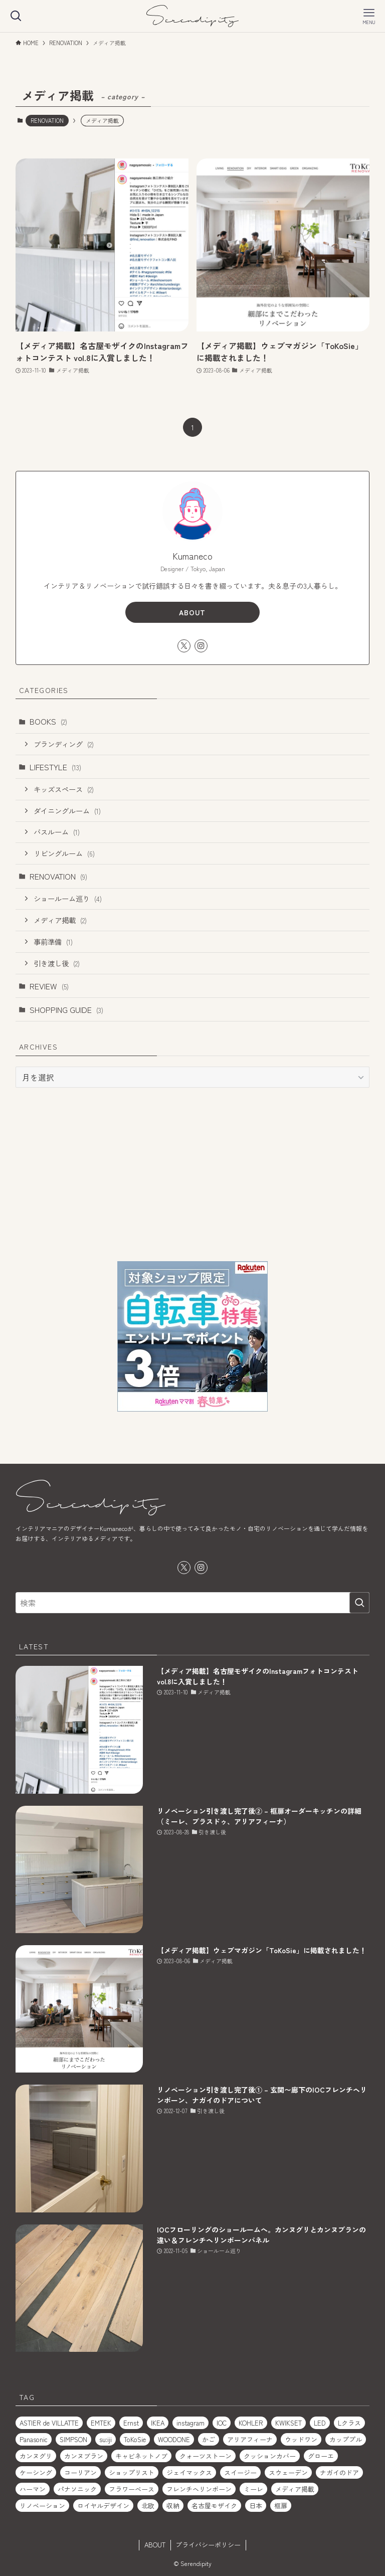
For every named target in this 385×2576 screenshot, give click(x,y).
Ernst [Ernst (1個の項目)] (131, 2423)
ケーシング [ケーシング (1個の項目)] (36, 2472)
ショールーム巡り (68, 898)
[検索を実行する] (359, 1602)
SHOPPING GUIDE (66, 1009)
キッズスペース (64, 789)
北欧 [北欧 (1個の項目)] (147, 2505)
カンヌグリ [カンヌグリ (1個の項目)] (36, 2456)
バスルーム (57, 831)
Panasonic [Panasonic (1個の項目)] (34, 2439)
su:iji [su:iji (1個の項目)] (105, 2439)
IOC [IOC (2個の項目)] (222, 2423)
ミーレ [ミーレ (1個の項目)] (253, 2489)
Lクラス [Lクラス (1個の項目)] (349, 2423)
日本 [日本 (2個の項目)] (255, 2505)
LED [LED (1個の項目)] (320, 2423)
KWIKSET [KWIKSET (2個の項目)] (288, 2423)
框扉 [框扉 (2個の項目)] (280, 2505)
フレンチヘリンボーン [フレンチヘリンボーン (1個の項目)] (199, 2489)
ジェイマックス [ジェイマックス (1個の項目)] (189, 2472)
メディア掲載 (60, 920)
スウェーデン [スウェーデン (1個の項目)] (288, 2472)
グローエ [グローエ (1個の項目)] (321, 2456)
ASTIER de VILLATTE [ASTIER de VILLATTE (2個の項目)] (49, 2423)
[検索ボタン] (16, 16)
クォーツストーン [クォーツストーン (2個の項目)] (205, 2456)
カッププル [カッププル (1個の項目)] (345, 2439)
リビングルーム (64, 853)
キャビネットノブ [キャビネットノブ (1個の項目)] (141, 2456)
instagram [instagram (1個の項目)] (190, 2423)
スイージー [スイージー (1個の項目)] (240, 2472)
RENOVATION (47, 120)
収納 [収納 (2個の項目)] (172, 2505)
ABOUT (192, 612)
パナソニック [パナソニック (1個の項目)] (77, 2489)
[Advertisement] (193, 1174)
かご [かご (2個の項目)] (208, 2439)
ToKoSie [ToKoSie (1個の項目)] (135, 2439)
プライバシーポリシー (208, 2544)
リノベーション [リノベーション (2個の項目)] (42, 2505)
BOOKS (48, 721)
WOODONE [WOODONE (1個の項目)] (174, 2439)
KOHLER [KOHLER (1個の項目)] (251, 2423)
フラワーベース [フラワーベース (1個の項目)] (131, 2489)
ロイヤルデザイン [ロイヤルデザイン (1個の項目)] (103, 2505)
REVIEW (49, 986)
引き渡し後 (57, 963)
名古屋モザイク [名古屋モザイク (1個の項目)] (214, 2505)
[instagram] (201, 645)
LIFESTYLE (55, 767)
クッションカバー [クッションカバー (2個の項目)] (270, 2456)
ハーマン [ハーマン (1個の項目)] (33, 2489)
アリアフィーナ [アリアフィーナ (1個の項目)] (250, 2439)
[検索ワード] (193, 1602)
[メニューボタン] (369, 16)
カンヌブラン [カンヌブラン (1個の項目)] (83, 2456)
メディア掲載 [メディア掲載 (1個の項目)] (294, 2489)
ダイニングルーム (67, 810)
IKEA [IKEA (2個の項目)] (157, 2423)
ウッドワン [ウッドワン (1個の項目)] (301, 2439)
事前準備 (53, 941)
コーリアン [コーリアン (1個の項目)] (80, 2472)
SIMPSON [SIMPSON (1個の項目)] (73, 2439)
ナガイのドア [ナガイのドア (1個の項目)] (339, 2472)
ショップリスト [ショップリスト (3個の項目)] (131, 2472)
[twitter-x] (183, 645)
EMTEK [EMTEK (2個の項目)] (101, 2423)
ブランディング (64, 744)
